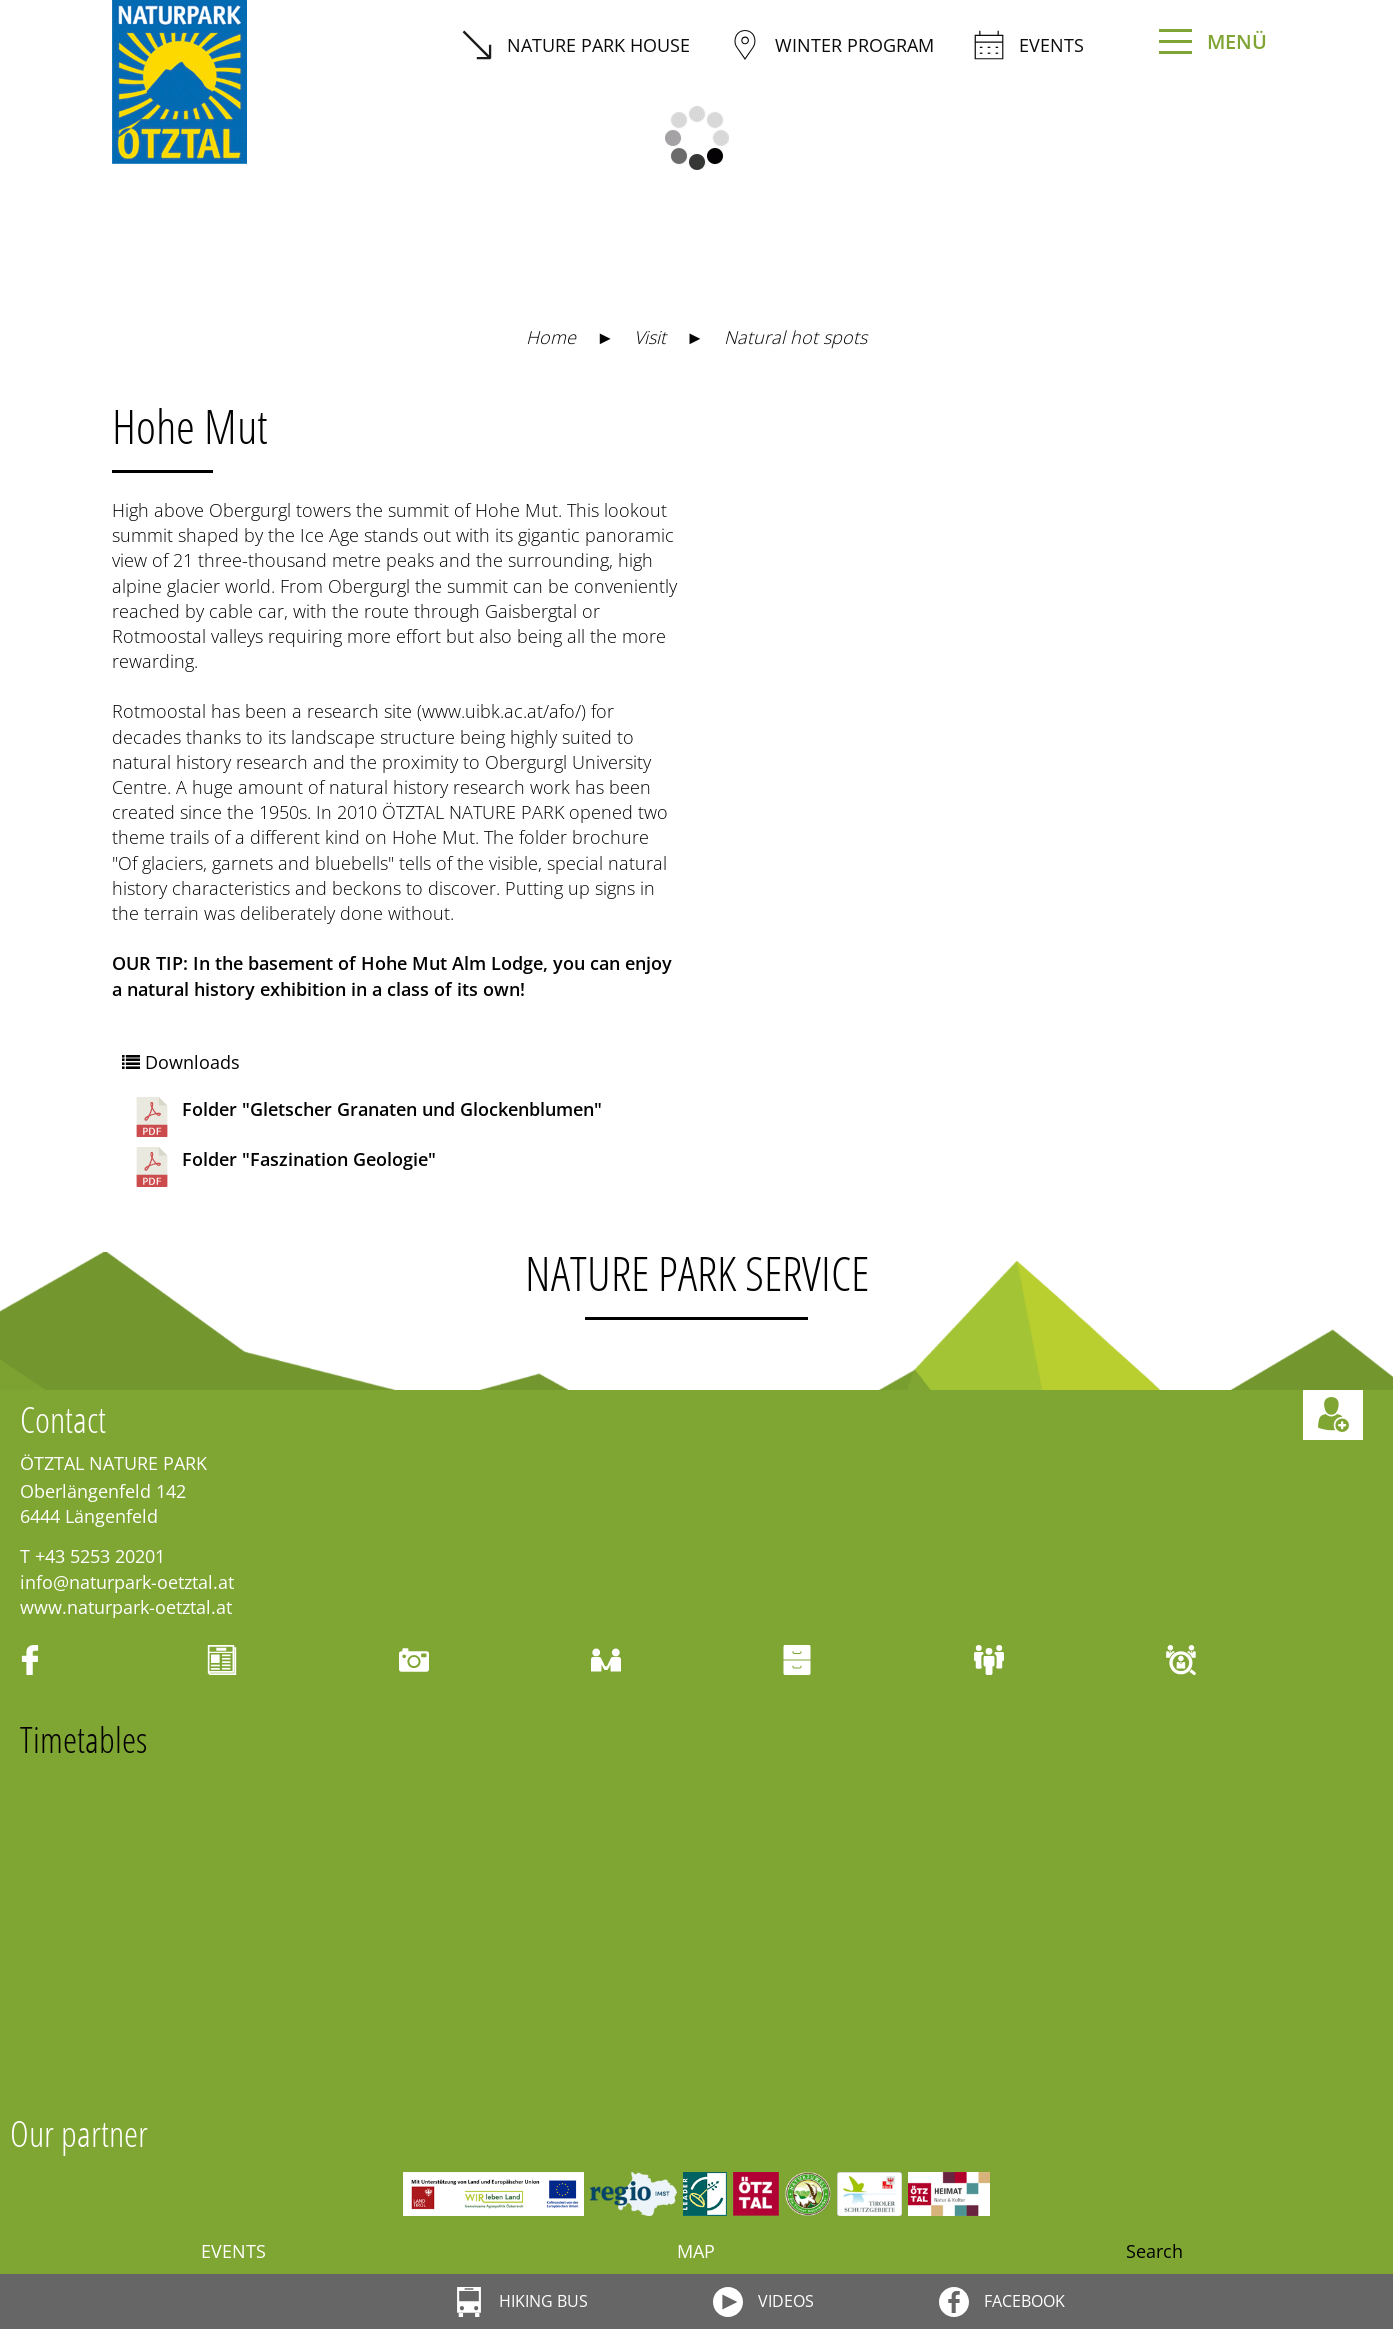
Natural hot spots (795, 337)
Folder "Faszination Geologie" (284, 1167)
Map (696, 2251)
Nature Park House (576, 45)
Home (551, 337)
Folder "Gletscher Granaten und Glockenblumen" (367, 1117)
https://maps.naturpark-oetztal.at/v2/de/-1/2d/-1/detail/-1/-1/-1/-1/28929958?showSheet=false (940, 437)
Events (1029, 45)
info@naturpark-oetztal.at (127, 1582)
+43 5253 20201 (100, 1556)
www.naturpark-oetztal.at (126, 1607)
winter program (832, 45)
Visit (650, 337)
